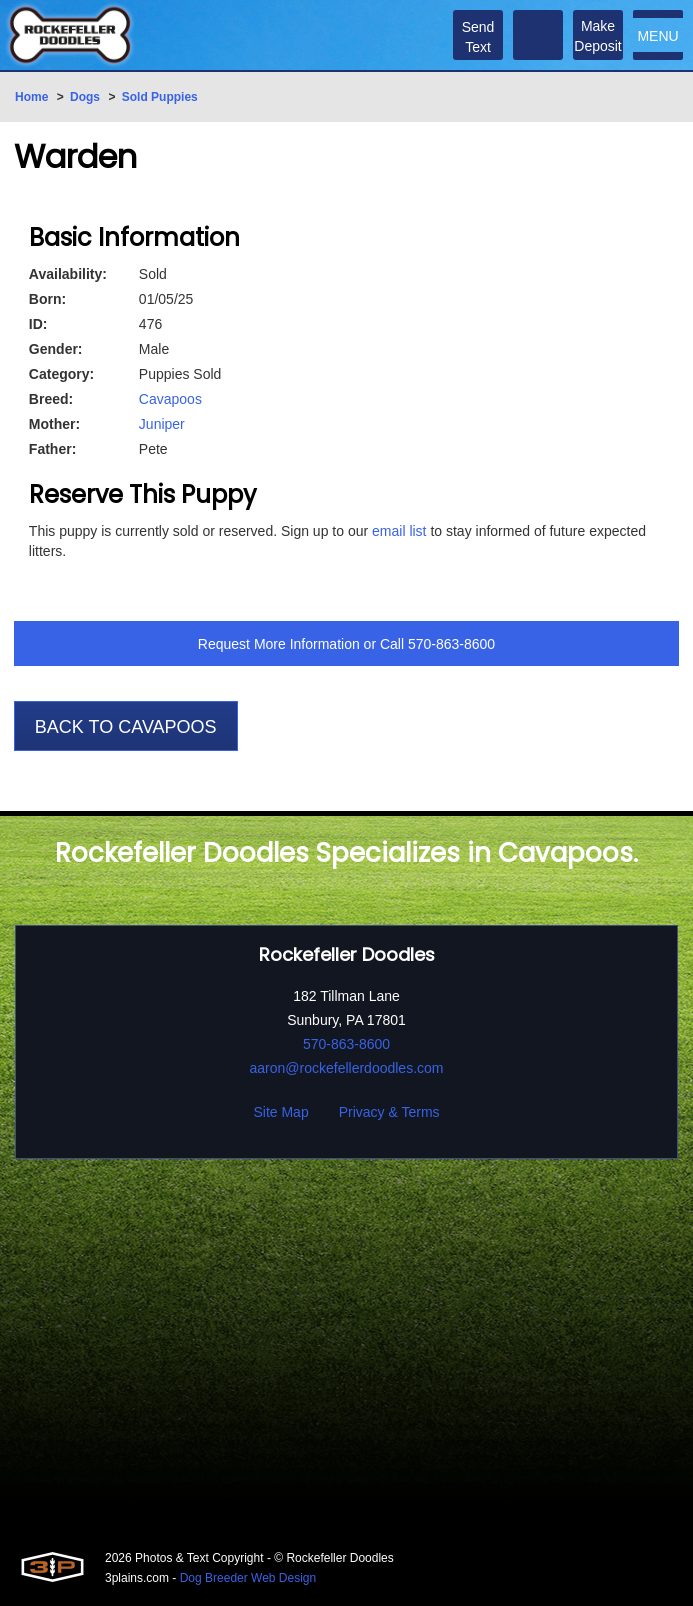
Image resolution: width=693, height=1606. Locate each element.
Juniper (162, 424)
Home (31, 97)
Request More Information (279, 644)
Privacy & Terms (389, 1112)
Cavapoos (170, 399)
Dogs (85, 97)
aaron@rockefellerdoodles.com (347, 1068)
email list (399, 531)
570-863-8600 (451, 644)
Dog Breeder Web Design (248, 1578)
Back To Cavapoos (126, 727)
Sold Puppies (160, 97)
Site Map (280, 1112)
